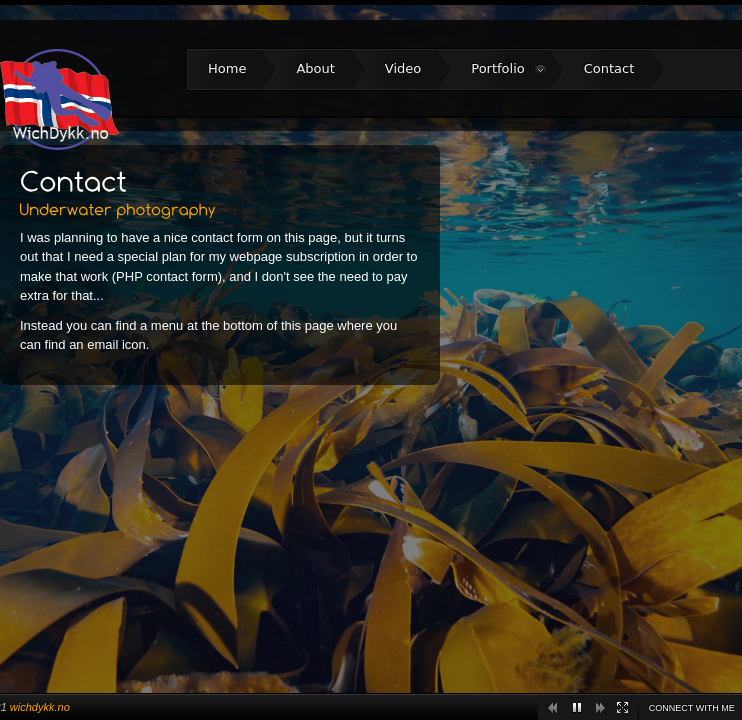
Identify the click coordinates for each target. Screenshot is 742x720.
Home (227, 68)
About (315, 68)
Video (403, 68)
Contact (609, 68)
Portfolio (508, 69)
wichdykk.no (40, 707)
